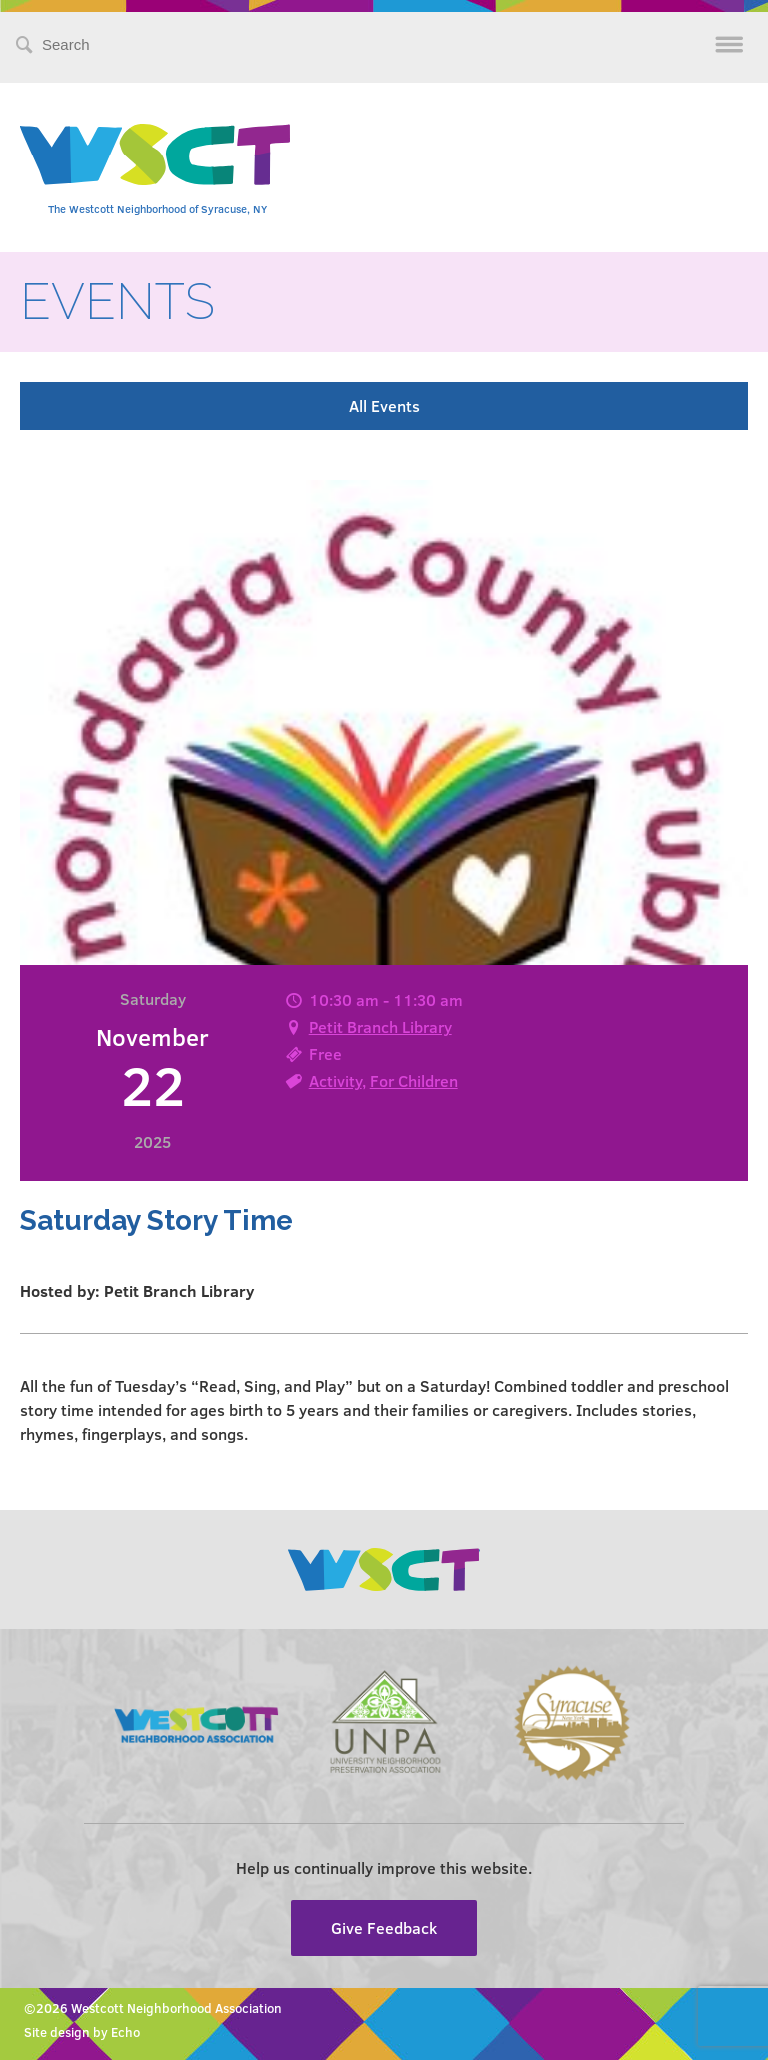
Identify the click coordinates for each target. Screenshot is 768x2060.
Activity (335, 1080)
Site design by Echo (82, 2032)
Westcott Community (155, 154)
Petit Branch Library (380, 1026)
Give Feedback (384, 1927)
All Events (384, 405)
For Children (414, 1080)
